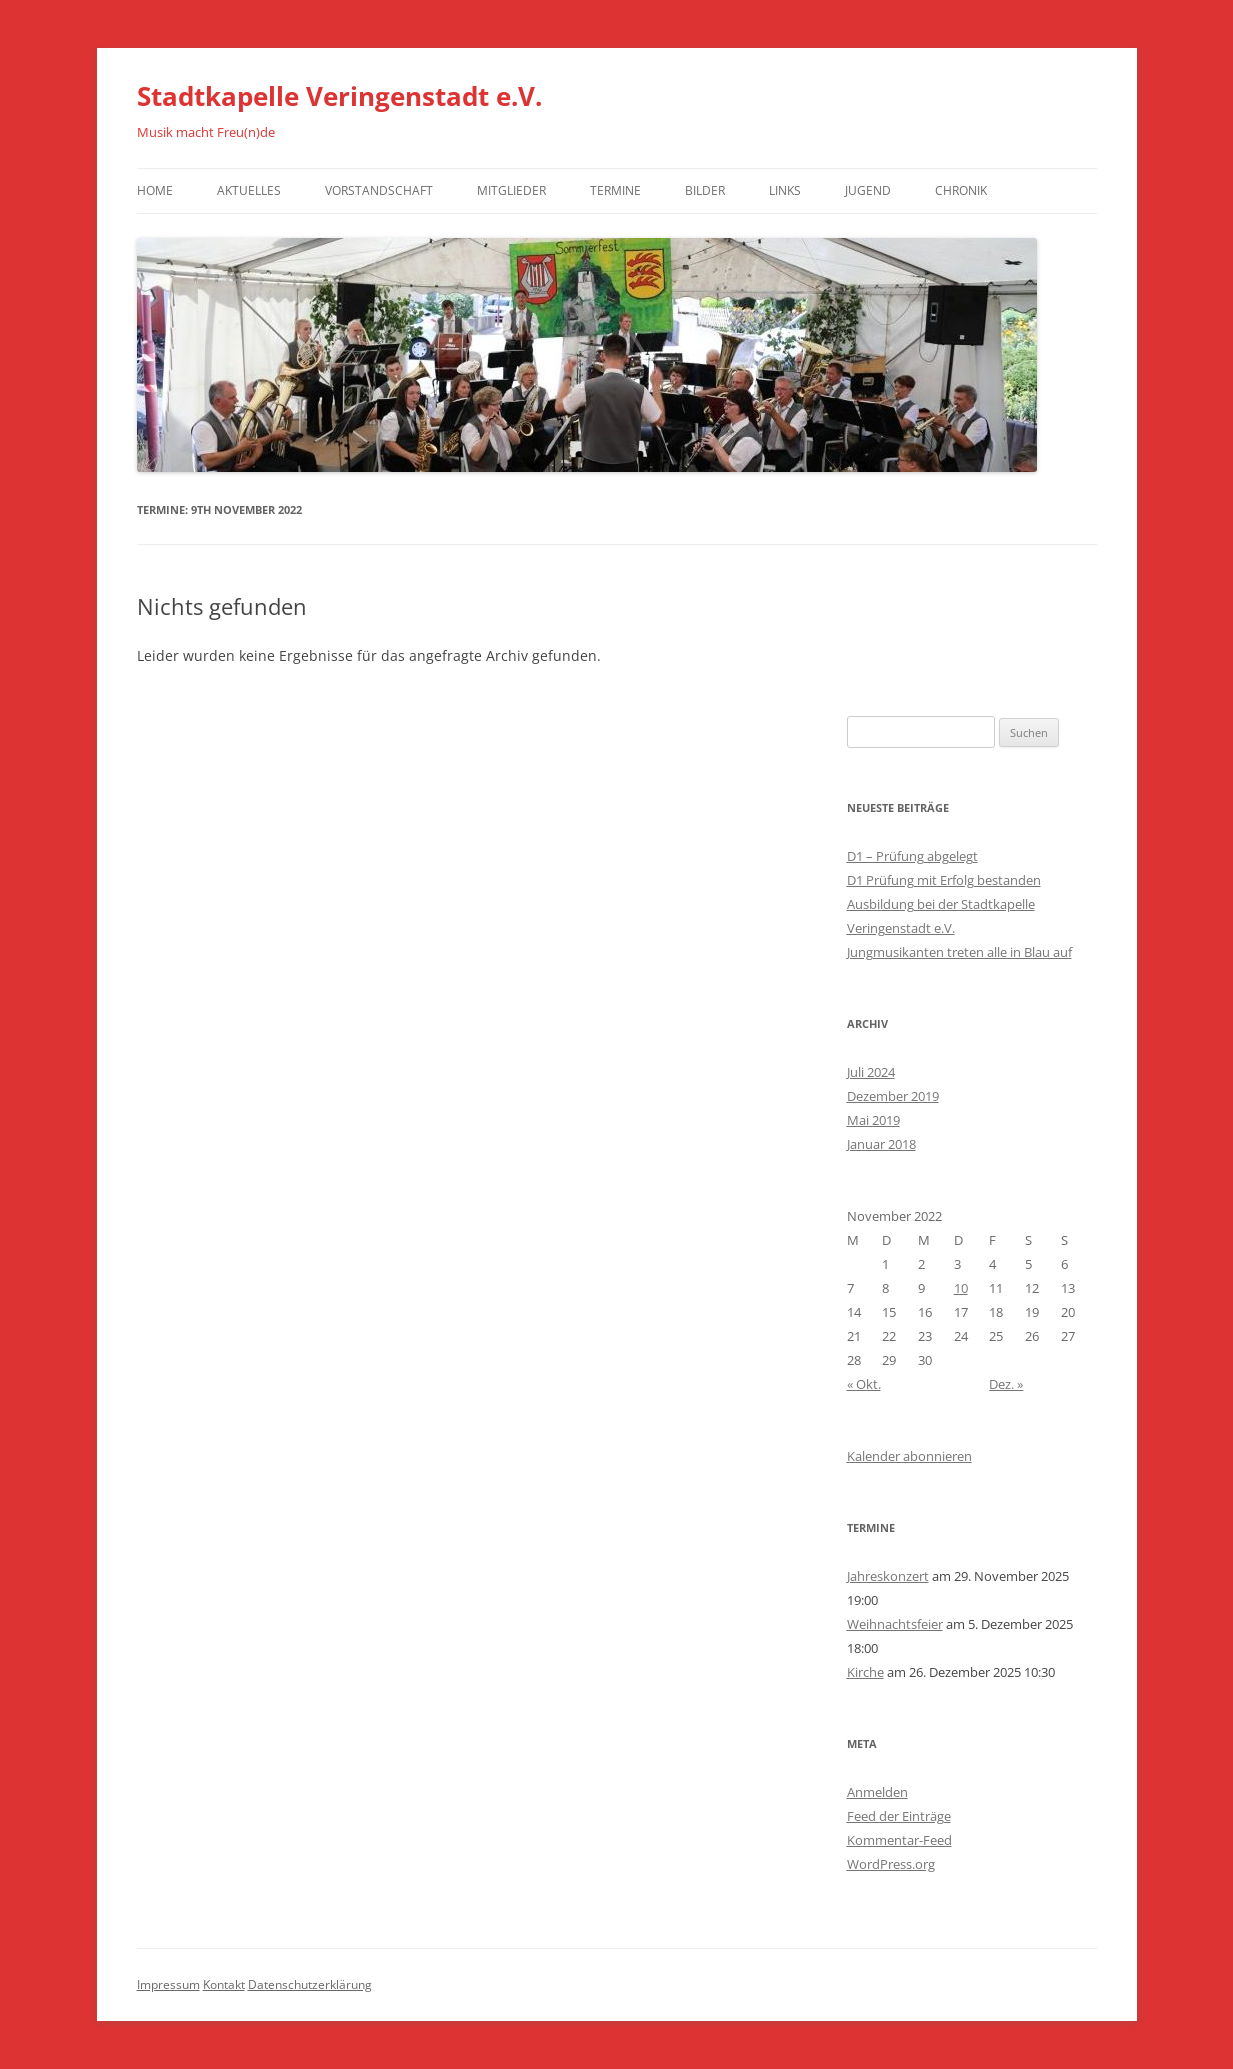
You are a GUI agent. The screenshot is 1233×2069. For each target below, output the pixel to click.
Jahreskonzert (888, 1576)
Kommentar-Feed (899, 1840)
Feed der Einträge (899, 1816)
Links (785, 190)
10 (961, 1288)
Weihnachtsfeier (895, 1624)
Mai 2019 (873, 1120)
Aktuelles (249, 190)
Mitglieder (511, 190)
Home (155, 190)
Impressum (168, 1984)
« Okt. (864, 1384)
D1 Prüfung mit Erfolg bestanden (944, 880)
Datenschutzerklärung (310, 1984)
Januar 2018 (881, 1144)
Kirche (865, 1672)
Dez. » (1006, 1384)
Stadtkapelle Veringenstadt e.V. (339, 96)
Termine (615, 190)
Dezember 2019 (893, 1096)
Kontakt (224, 1984)
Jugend (868, 190)
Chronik (961, 190)
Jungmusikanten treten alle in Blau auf (959, 952)
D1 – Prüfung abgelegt (912, 856)
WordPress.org (891, 1864)
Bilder (705, 190)
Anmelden (877, 1792)
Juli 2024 (871, 1072)
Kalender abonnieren (909, 1456)
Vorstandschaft (379, 190)
